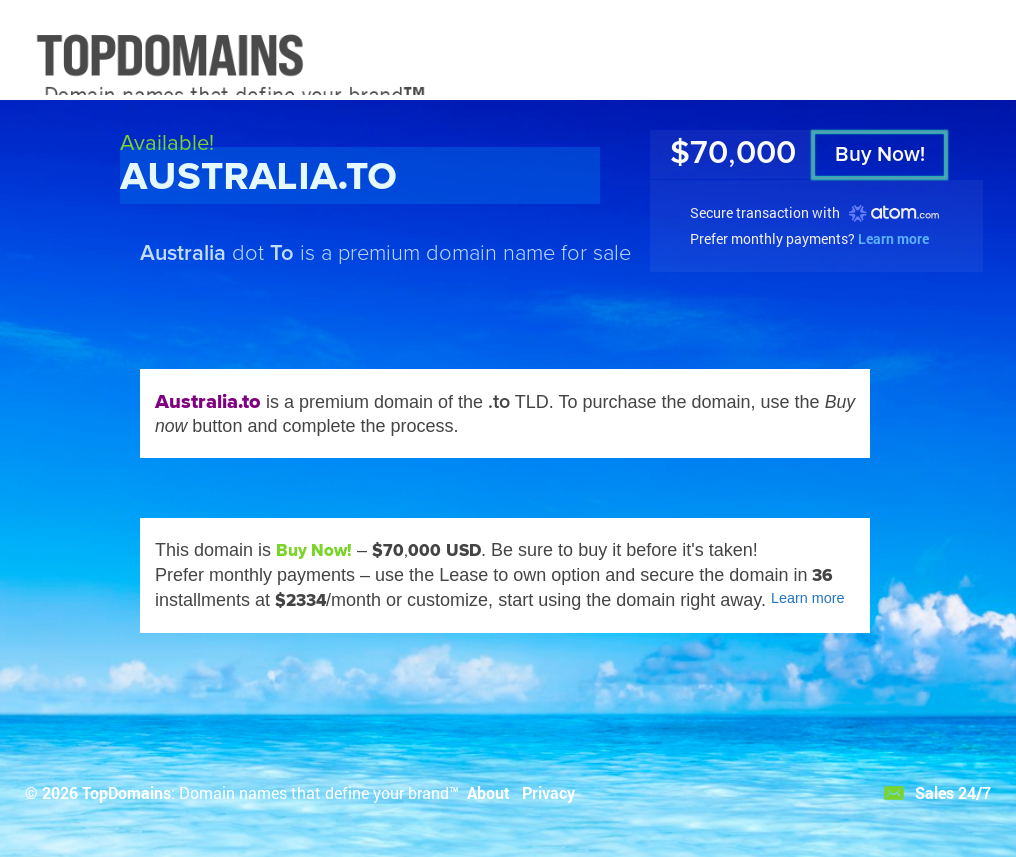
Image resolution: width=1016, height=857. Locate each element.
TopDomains (126, 792)
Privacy (548, 792)
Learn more (893, 238)
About (488, 792)
